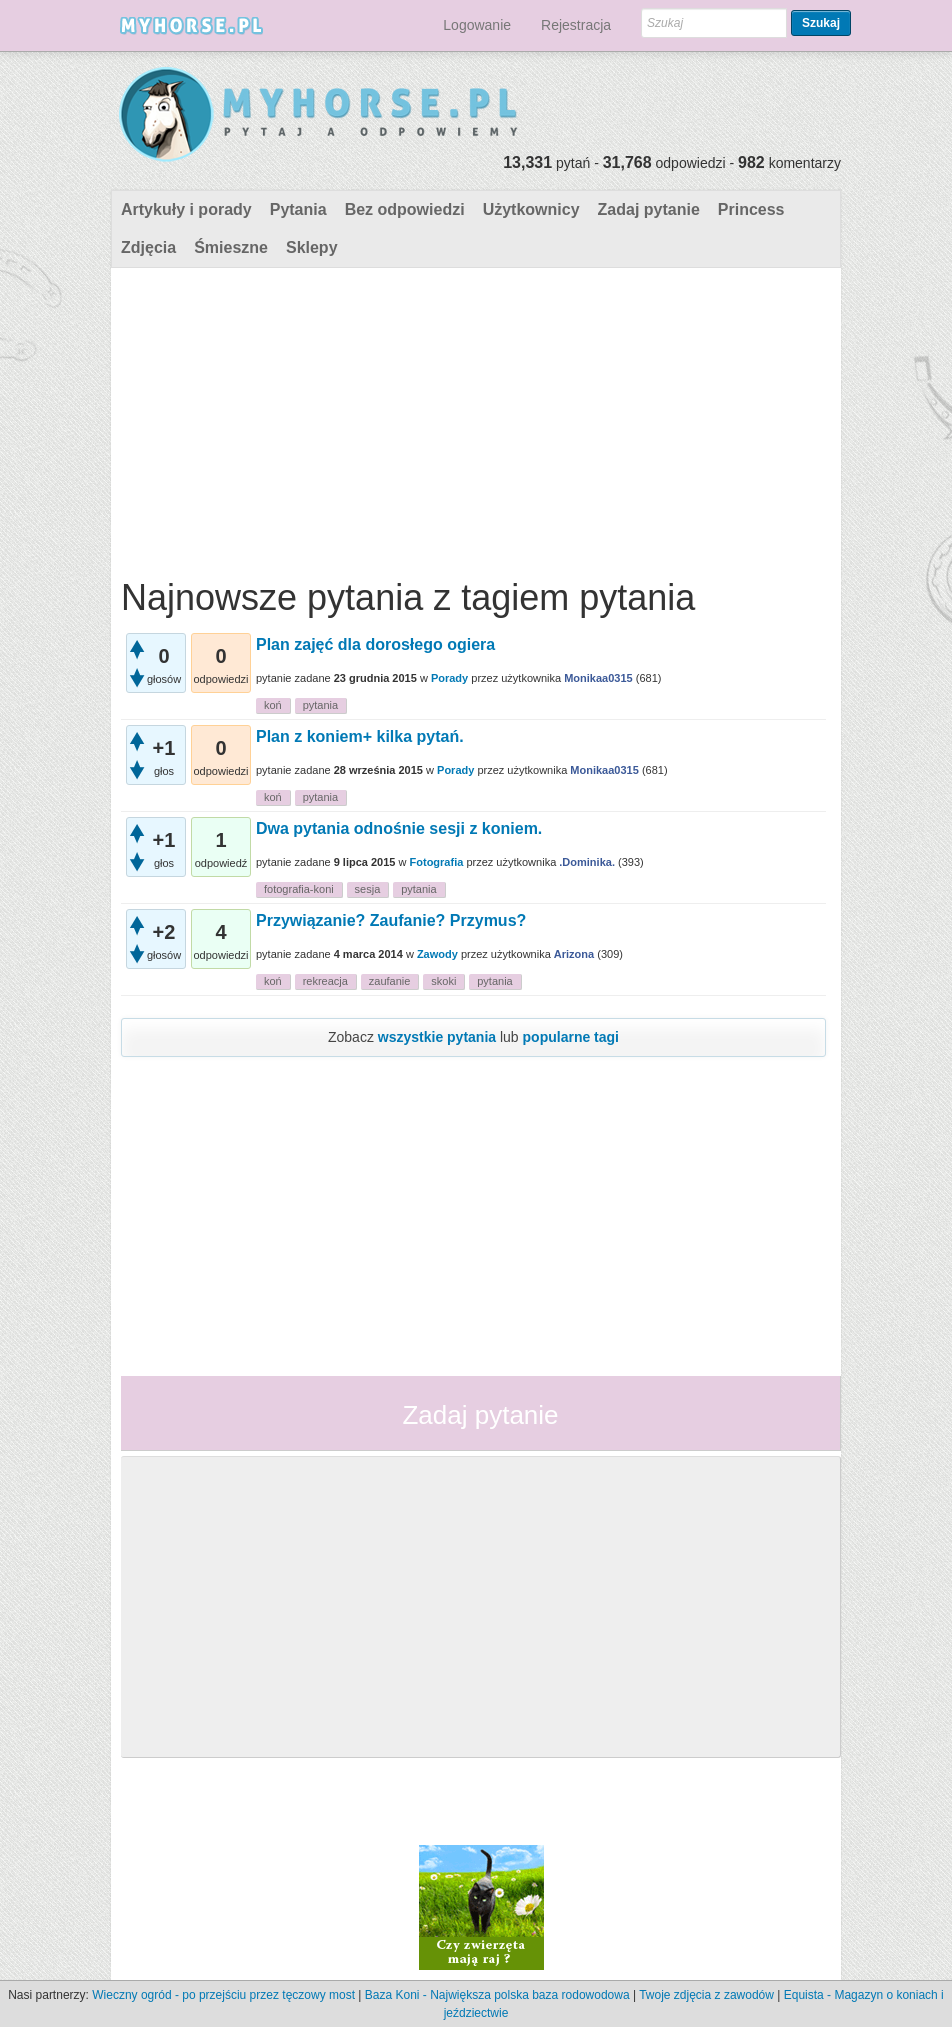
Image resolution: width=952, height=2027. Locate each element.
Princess (751, 209)
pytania (320, 705)
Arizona (574, 954)
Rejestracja (576, 25)
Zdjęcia (148, 247)
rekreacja (325, 981)
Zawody (437, 954)
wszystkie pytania (437, 1037)
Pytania (298, 209)
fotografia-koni (299, 889)
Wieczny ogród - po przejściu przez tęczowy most (223, 1995)
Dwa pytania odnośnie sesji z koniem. (399, 828)
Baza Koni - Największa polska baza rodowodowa (497, 1995)
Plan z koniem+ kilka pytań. (360, 736)
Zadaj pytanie (649, 209)
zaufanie (390, 981)
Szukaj (821, 23)
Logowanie (477, 25)
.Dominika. (587, 862)
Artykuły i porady (186, 209)
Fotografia (437, 862)
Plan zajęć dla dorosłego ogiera (375, 644)
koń (273, 705)
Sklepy (312, 247)
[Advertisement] (473, 418)
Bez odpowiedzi (405, 209)
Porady (449, 678)
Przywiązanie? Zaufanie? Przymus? (391, 920)
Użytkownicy (531, 209)
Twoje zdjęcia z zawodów (706, 1995)
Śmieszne (231, 247)
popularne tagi (571, 1037)
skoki (443, 981)
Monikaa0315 (598, 678)
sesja (368, 889)
